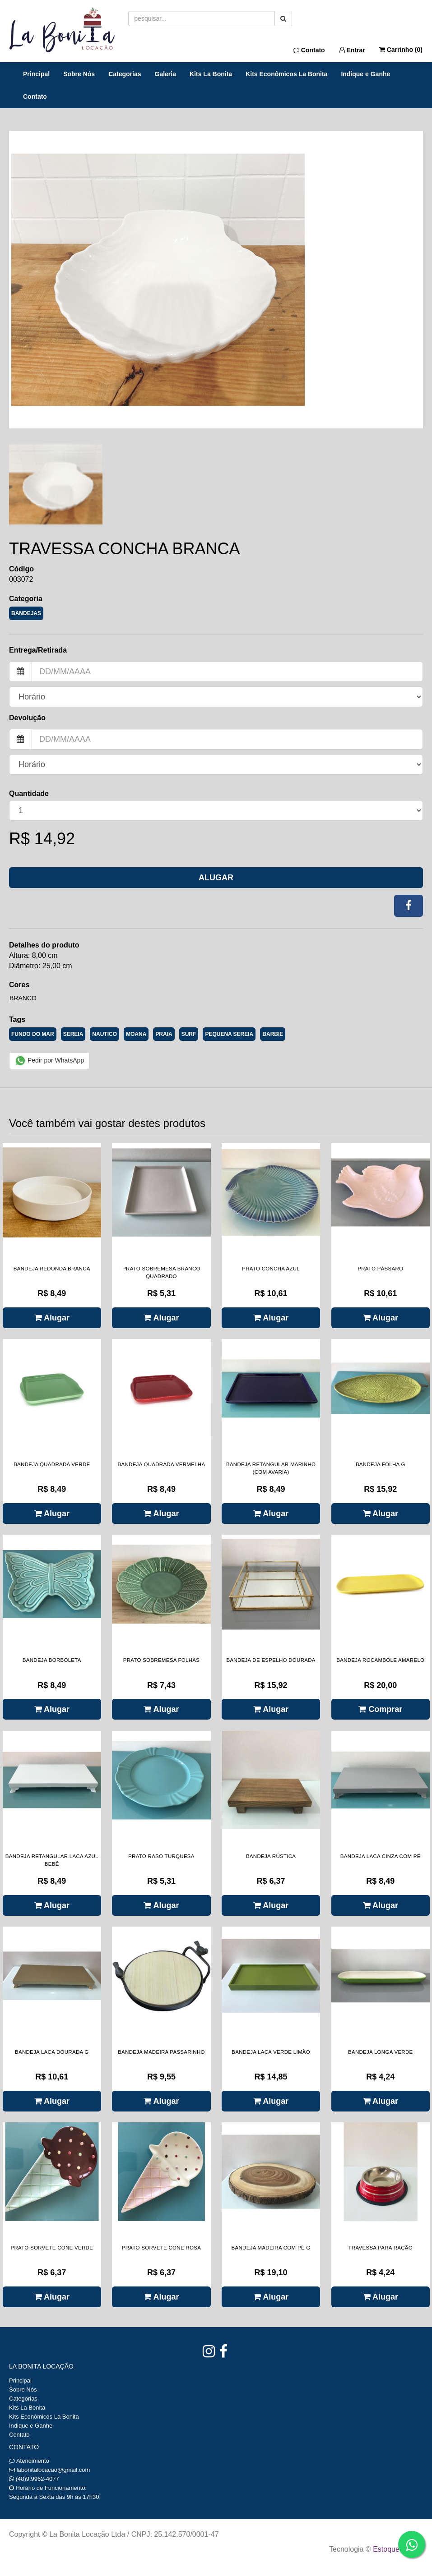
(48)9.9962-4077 (37, 2478)
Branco (23, 998)
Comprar (380, 1709)
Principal (36, 74)
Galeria (165, 74)
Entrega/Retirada (38, 650)
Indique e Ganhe (365, 74)
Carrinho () (401, 49)
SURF (188, 1034)
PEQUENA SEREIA (229, 1034)
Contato (309, 50)
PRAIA (163, 1034)
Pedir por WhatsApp (49, 1060)
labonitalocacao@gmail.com (53, 2469)
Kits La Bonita (211, 74)
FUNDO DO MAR (32, 1034)
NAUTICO (104, 1034)
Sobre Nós (79, 74)
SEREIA (73, 1034)
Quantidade (29, 793)
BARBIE (272, 1034)
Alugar (216, 877)
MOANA (136, 1034)
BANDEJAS (26, 613)
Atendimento (29, 2460)
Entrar (352, 50)
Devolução (27, 718)
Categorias (124, 74)
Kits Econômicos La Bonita (286, 74)
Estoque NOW (395, 2549)
